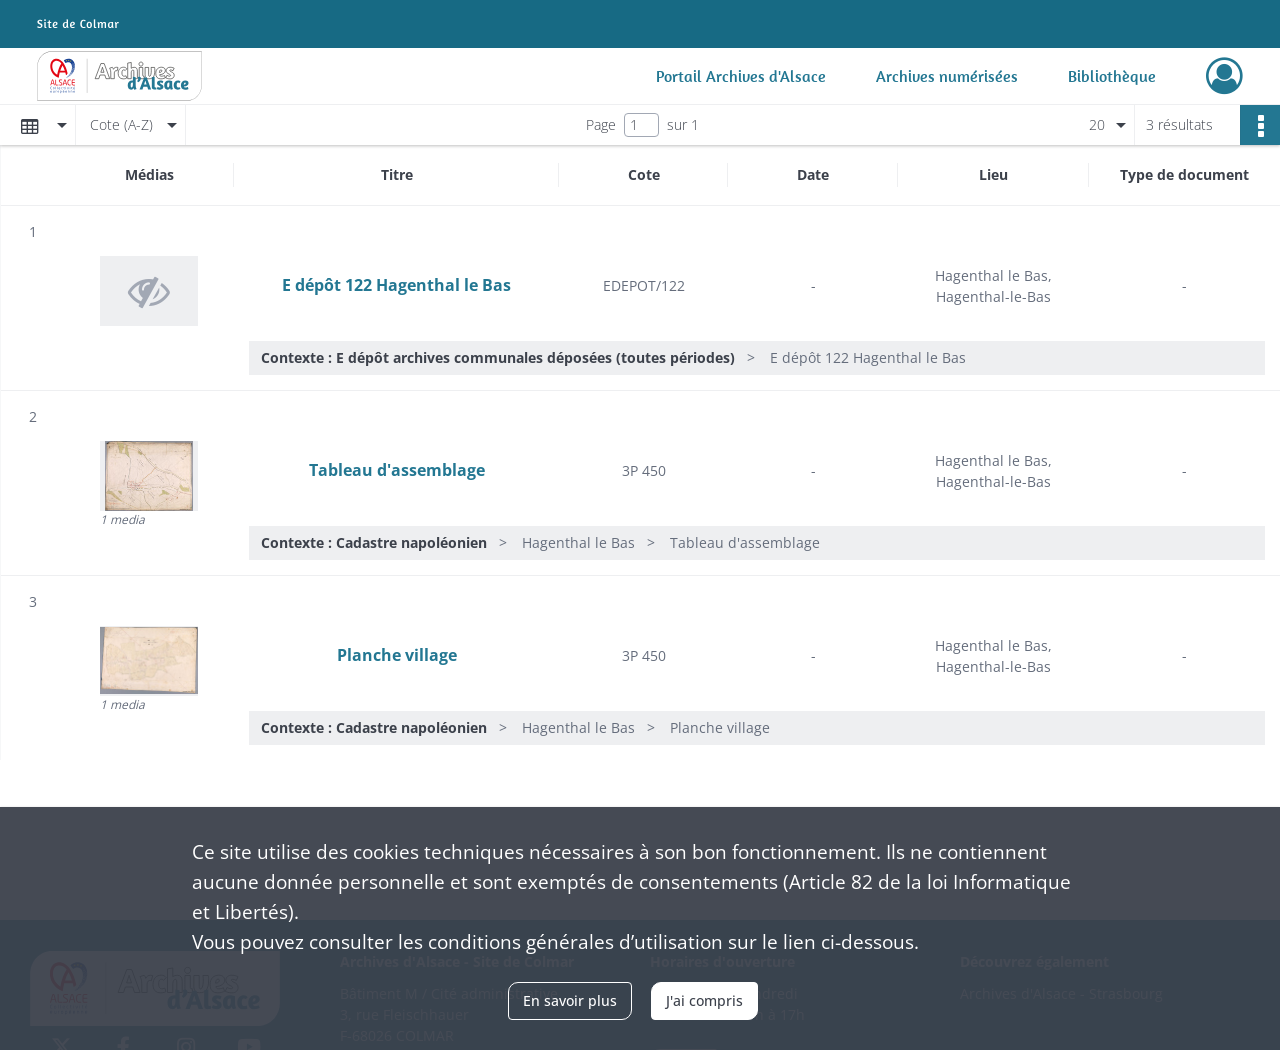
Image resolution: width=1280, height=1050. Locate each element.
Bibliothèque (1112, 76)
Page (601, 124)
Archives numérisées (947, 76)
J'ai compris (704, 1000)
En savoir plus (570, 1000)
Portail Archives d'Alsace (741, 76)
